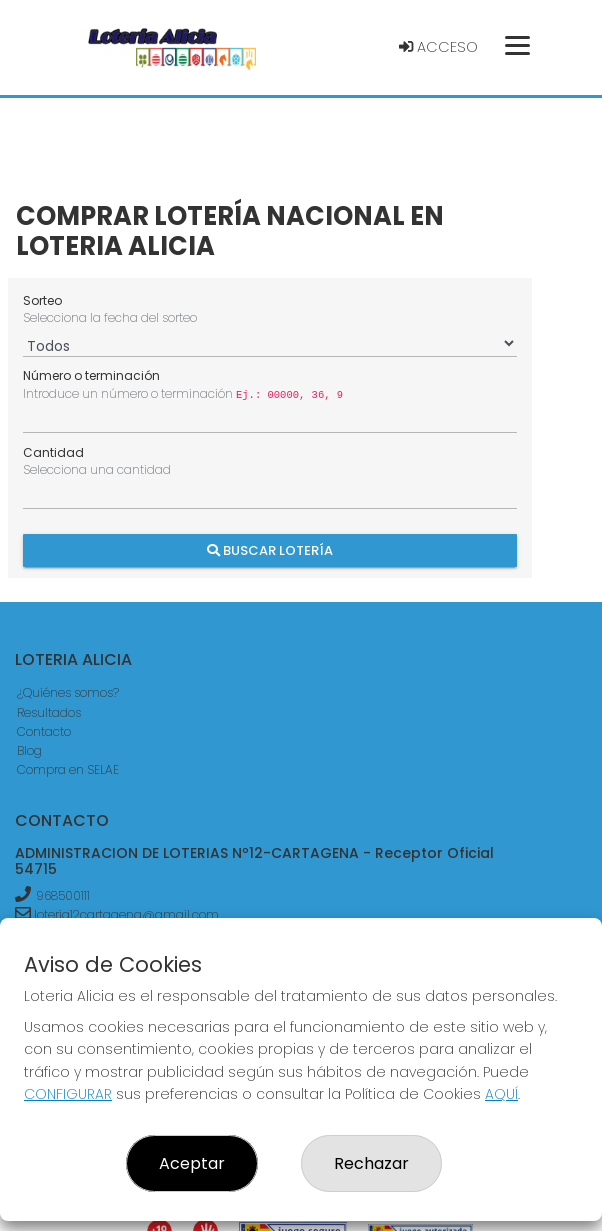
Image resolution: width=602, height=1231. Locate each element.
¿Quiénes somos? (68, 692)
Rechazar (371, 1163)
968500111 (63, 895)
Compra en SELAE (68, 769)
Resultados (49, 712)
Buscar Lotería (270, 549)
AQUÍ (501, 1094)
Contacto (44, 731)
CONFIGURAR (68, 1094)
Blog (29, 750)
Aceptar (192, 1163)
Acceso (438, 47)
